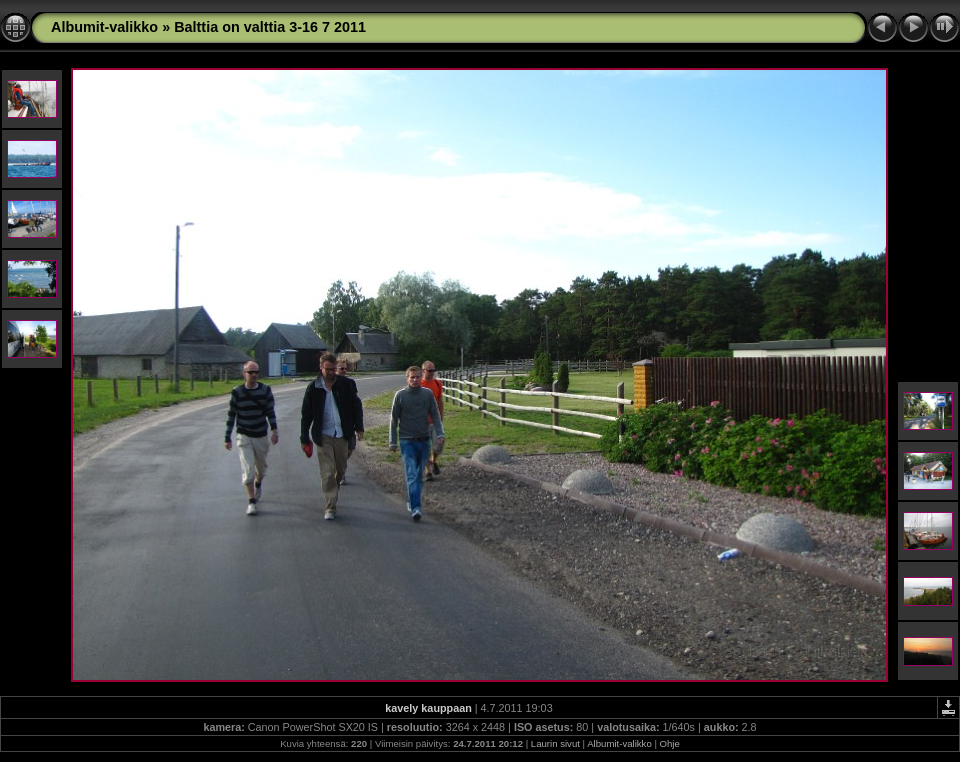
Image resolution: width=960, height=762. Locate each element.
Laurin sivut (555, 743)
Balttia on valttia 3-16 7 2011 (270, 27)
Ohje (670, 743)
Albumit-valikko (104, 27)
